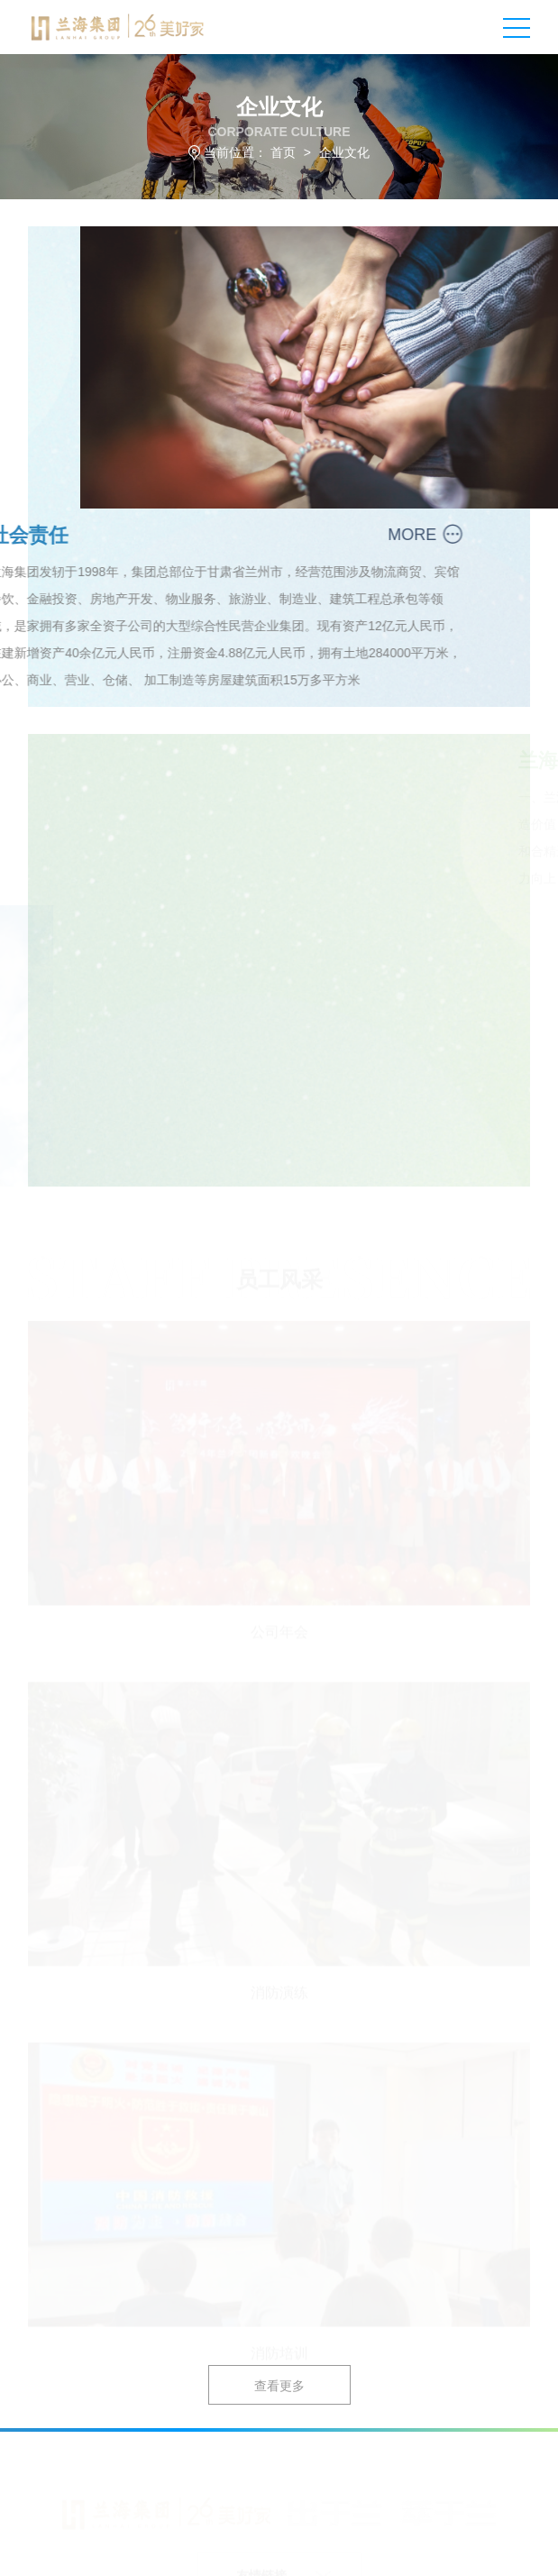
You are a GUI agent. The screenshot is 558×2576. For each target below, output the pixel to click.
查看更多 (279, 2386)
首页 (283, 152)
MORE (387, 534)
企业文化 (344, 152)
